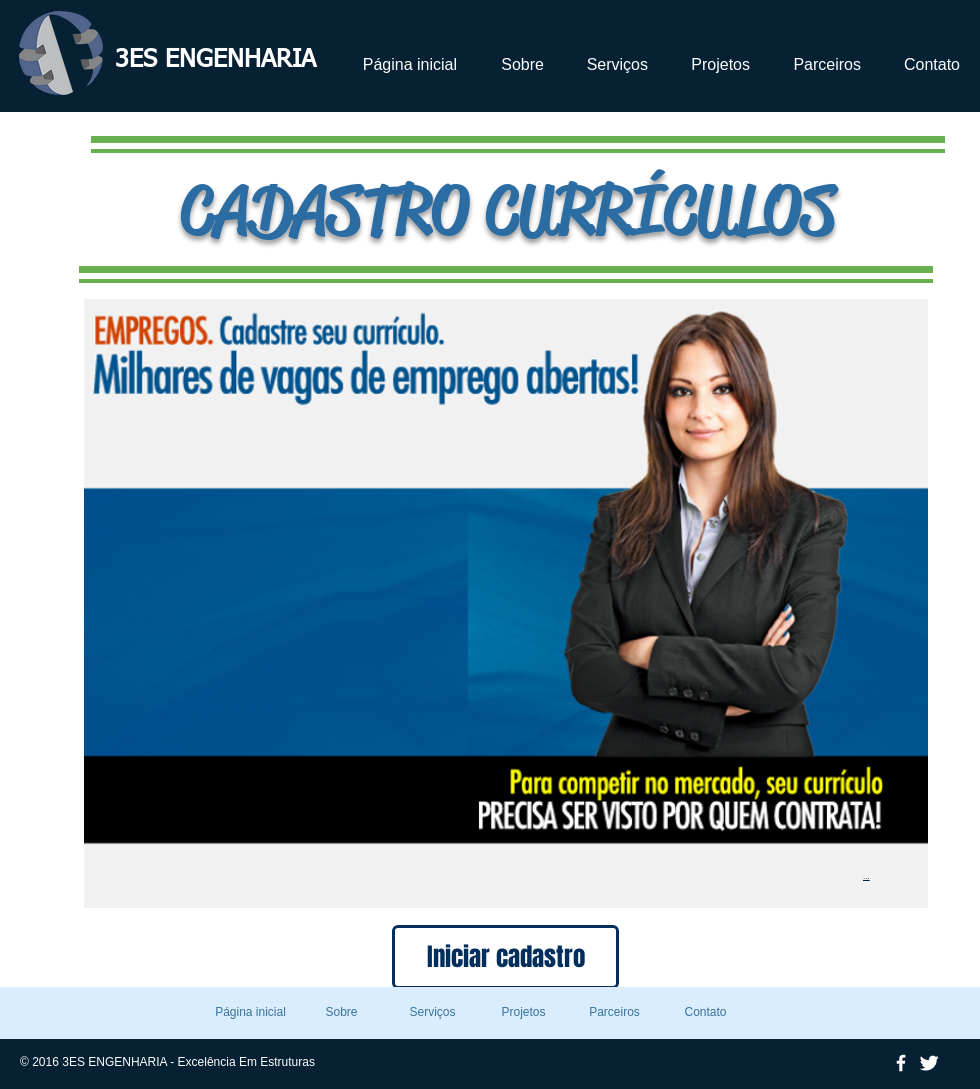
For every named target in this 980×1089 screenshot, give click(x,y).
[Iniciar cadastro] (505, 957)
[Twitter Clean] (929, 1063)
